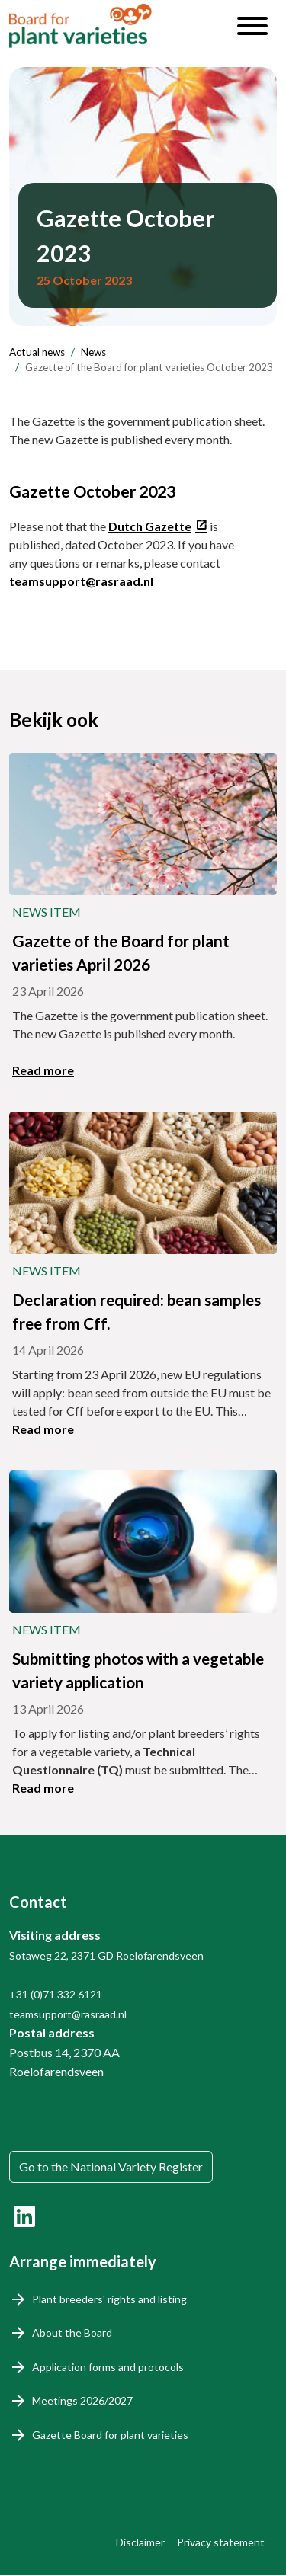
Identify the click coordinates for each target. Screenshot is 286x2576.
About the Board (72, 2333)
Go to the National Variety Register (111, 2166)
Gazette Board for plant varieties (110, 2434)
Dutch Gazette (149, 526)
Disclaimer (140, 2542)
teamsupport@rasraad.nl (81, 581)
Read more (43, 1070)
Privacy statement (221, 2542)
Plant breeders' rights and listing (109, 2299)
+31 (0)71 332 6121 (55, 1994)
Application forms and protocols (108, 2366)
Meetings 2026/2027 (82, 2400)
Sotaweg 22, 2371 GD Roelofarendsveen (106, 1955)
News (93, 352)
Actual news (37, 352)
